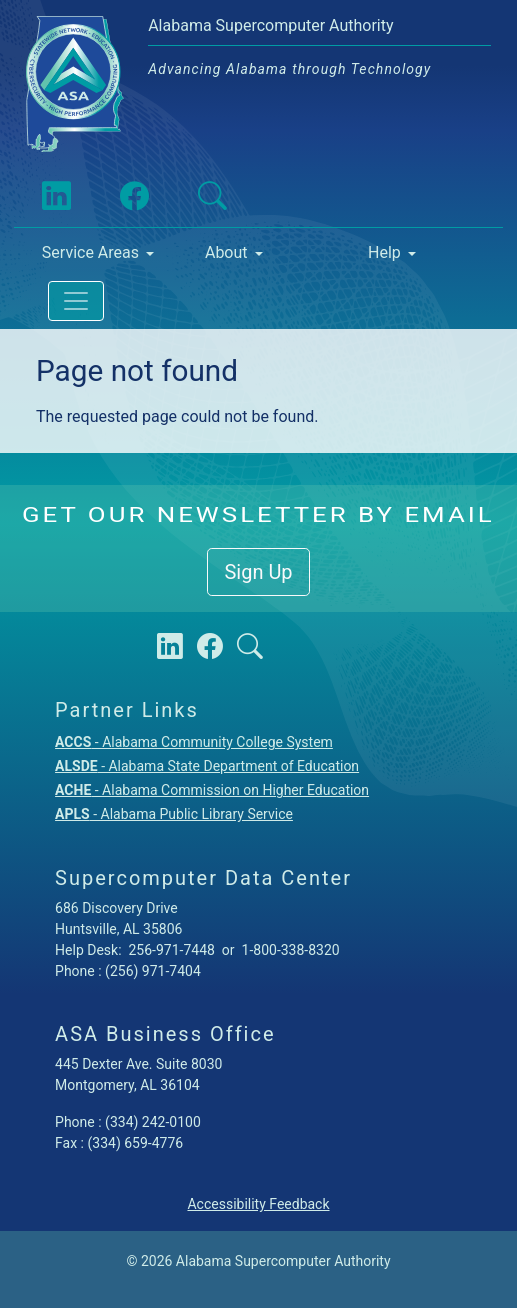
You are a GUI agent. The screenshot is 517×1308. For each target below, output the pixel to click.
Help (384, 252)
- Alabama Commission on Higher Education (212, 790)
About (226, 252)
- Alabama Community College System (194, 742)
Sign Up (258, 572)
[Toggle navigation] (76, 301)
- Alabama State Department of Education (207, 766)
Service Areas (90, 252)
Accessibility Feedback (258, 1204)
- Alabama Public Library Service (174, 814)
